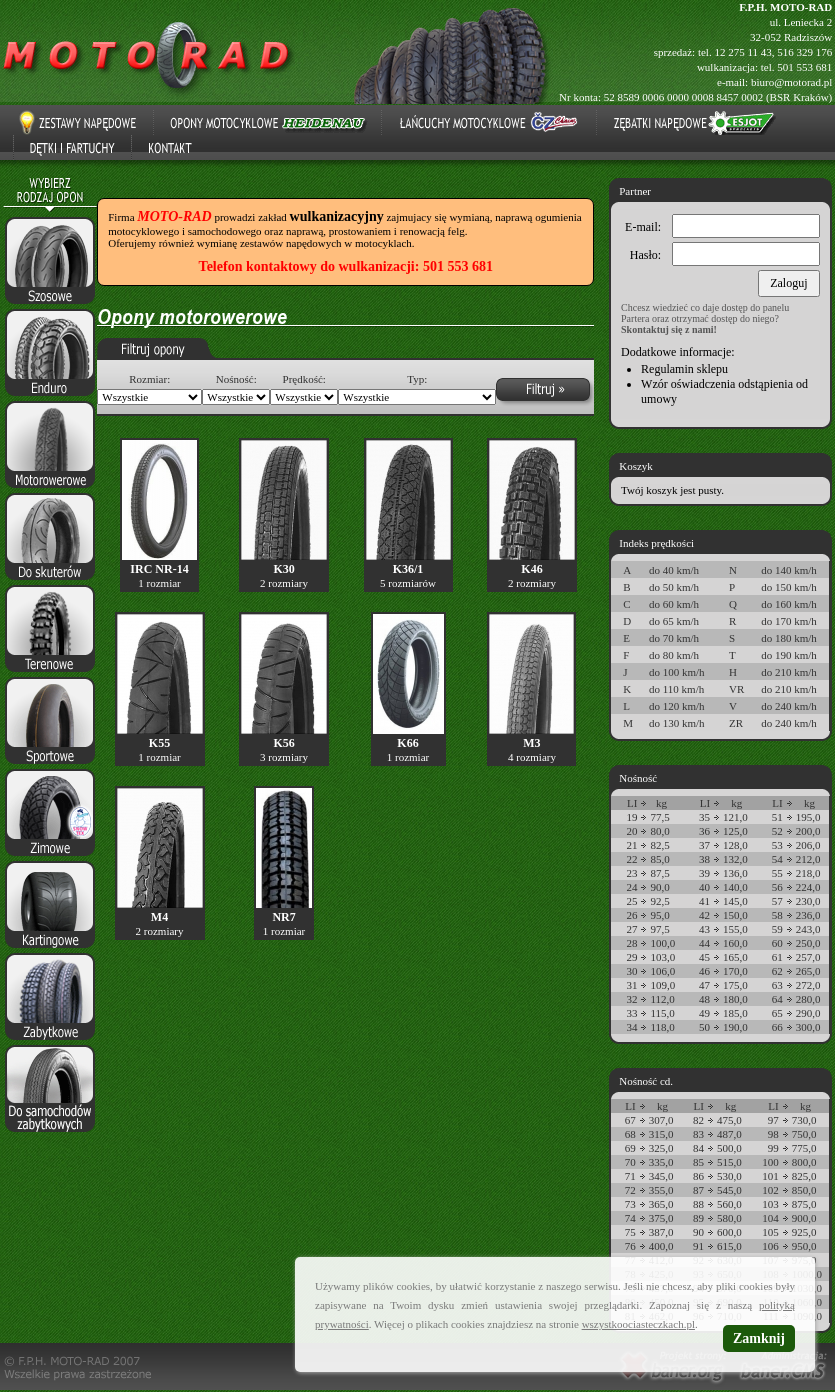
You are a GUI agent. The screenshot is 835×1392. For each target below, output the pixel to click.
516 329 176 (804, 52)
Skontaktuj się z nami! (669, 329)
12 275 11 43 (742, 52)
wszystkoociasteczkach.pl (638, 1324)
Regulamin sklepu (684, 369)
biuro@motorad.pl (791, 82)
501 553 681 (804, 67)
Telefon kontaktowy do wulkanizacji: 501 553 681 (346, 266)
